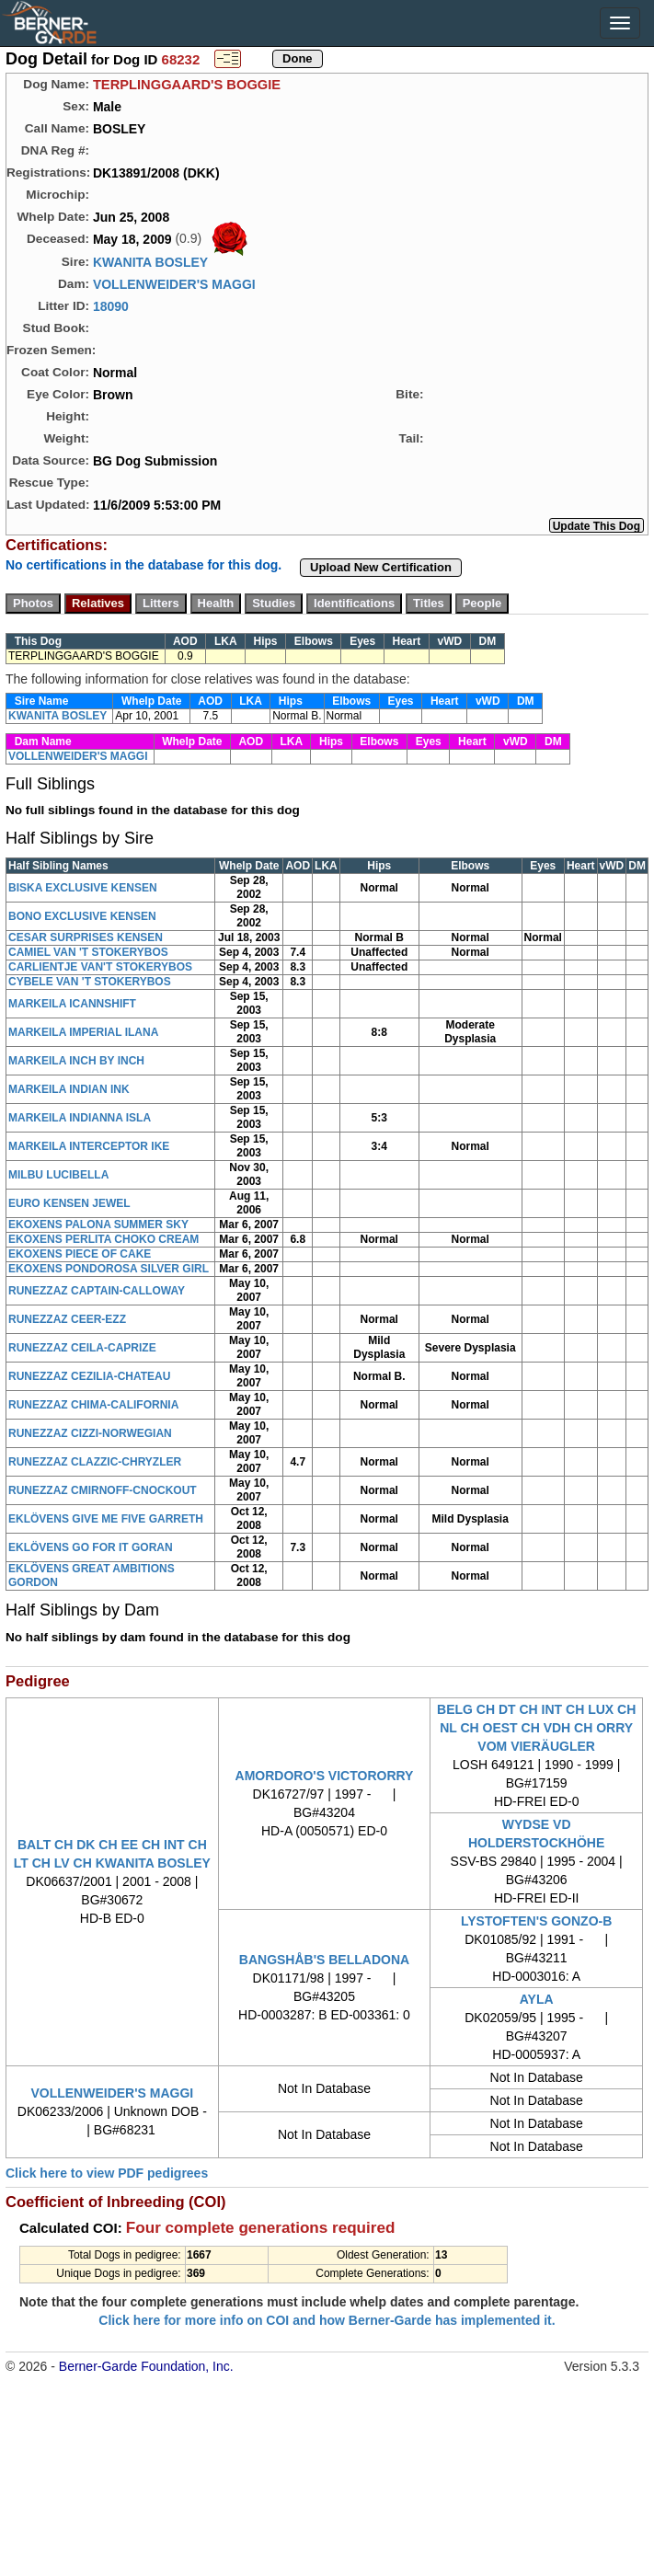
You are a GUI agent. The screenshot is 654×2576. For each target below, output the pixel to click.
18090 (111, 306)
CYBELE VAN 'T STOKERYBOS (89, 981)
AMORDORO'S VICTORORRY (324, 1775)
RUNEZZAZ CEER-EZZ (67, 1319)
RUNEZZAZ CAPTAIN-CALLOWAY (96, 1290)
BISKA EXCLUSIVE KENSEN (82, 887)
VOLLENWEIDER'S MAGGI (174, 284)
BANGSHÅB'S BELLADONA (324, 1959)
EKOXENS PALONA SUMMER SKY (98, 1224)
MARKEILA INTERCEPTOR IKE (88, 1146)
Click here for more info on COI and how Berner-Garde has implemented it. (326, 2320)
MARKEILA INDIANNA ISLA (79, 1117)
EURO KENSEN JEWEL (69, 1203)
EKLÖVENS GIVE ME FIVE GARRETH (105, 1518)
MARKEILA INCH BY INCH (76, 1060)
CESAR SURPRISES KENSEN (85, 937)
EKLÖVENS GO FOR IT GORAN (90, 1547)
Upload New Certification (381, 567)
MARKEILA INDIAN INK (69, 1089)
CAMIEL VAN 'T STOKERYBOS (88, 952)
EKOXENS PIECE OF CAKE (79, 1254)
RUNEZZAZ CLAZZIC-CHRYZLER (94, 1461)
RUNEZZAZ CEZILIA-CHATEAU (89, 1376)
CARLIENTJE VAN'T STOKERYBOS (100, 966)
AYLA (537, 1999)
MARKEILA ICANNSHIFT (72, 1003)
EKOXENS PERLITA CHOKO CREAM (103, 1239)
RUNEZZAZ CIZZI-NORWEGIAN (90, 1433)
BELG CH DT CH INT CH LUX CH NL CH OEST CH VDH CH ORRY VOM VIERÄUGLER (536, 1728)
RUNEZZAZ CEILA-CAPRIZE (82, 1347)
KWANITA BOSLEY (150, 262)
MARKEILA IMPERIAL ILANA (83, 1032)
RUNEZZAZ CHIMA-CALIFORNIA (93, 1404)
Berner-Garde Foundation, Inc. (146, 2366)
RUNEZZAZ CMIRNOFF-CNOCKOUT (102, 1490)
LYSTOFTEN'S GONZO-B (536, 1921)
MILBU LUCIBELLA (58, 1174)
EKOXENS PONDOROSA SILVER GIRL (108, 1268)
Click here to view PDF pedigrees (107, 2173)
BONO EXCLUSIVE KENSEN (82, 916)
